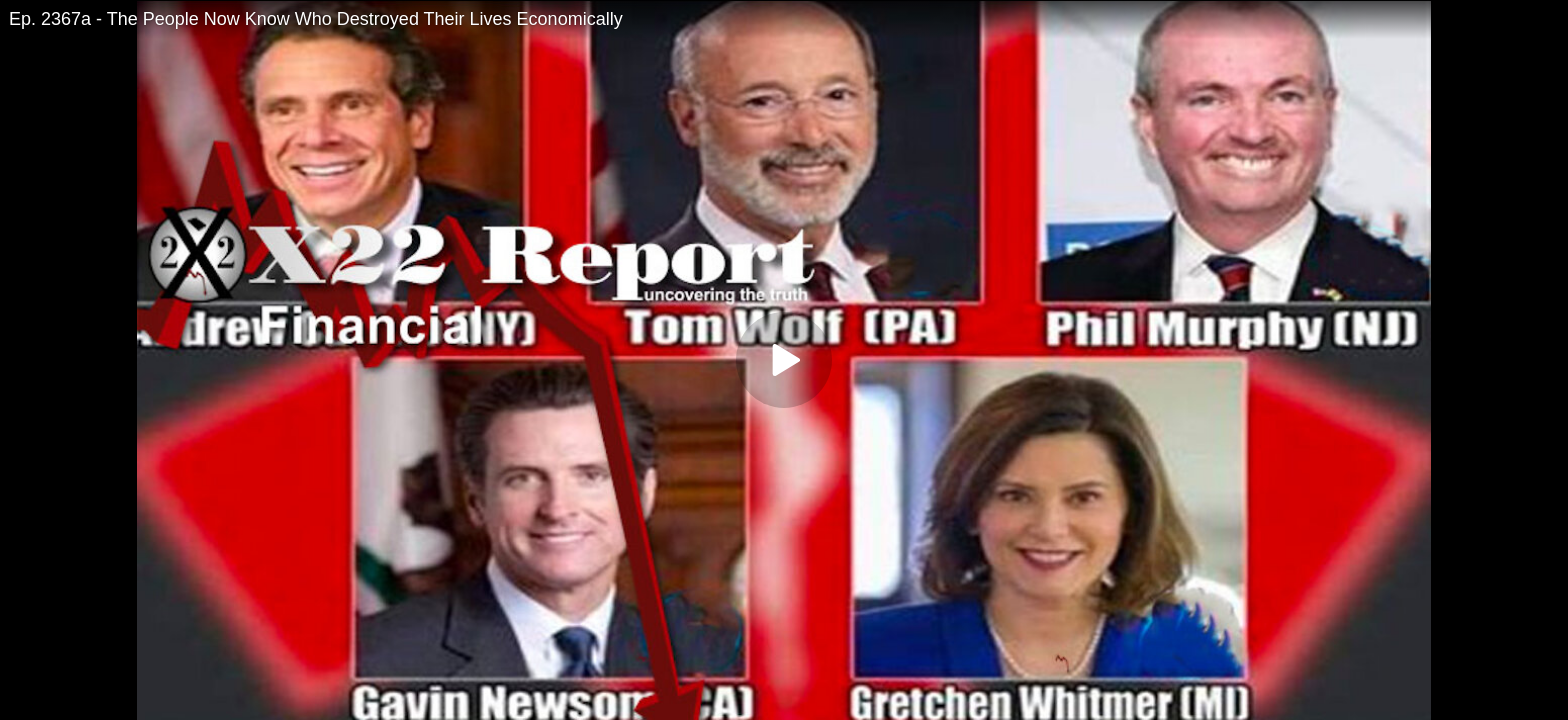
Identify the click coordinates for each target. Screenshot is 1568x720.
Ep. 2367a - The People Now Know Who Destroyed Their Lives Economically (316, 19)
